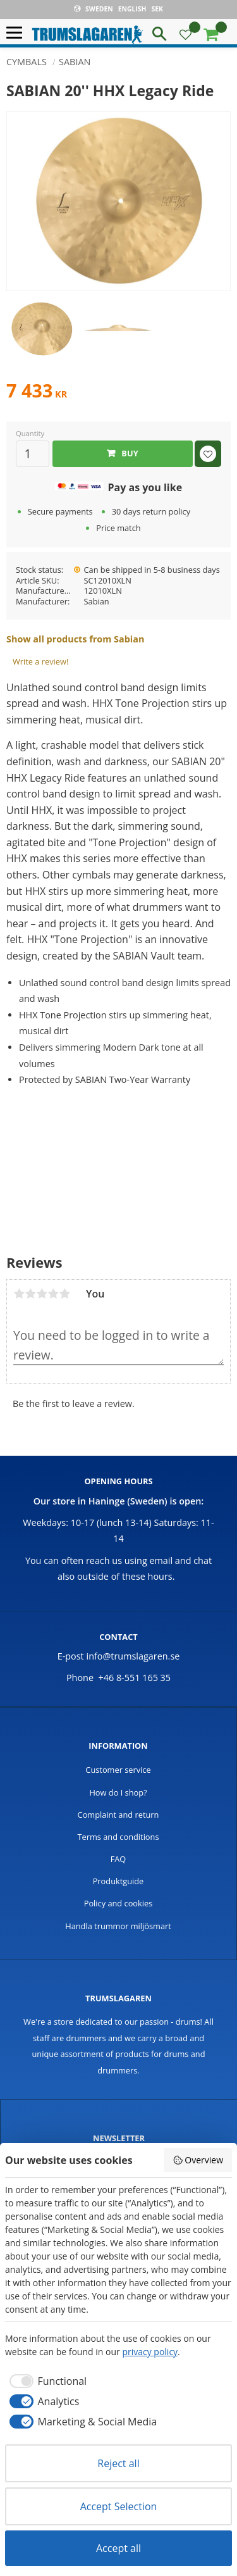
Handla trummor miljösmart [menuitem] (118, 1926)
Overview (198, 2160)
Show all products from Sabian (75, 639)
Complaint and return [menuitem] (118, 1814)
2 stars (30, 1293)
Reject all (118, 2463)
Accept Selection (118, 2506)
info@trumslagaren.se (133, 1656)
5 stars (64, 1293)
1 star (19, 1293)
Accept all (118, 2548)
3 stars (41, 1293)
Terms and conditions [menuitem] (118, 1836)
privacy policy (150, 2352)
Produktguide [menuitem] (118, 1881)
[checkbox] (46, 2381)
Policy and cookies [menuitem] (118, 1903)
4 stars (53, 1293)
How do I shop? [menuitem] (118, 1792)
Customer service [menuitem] (117, 1769)
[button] (17, 33)
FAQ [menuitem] (118, 1859)
